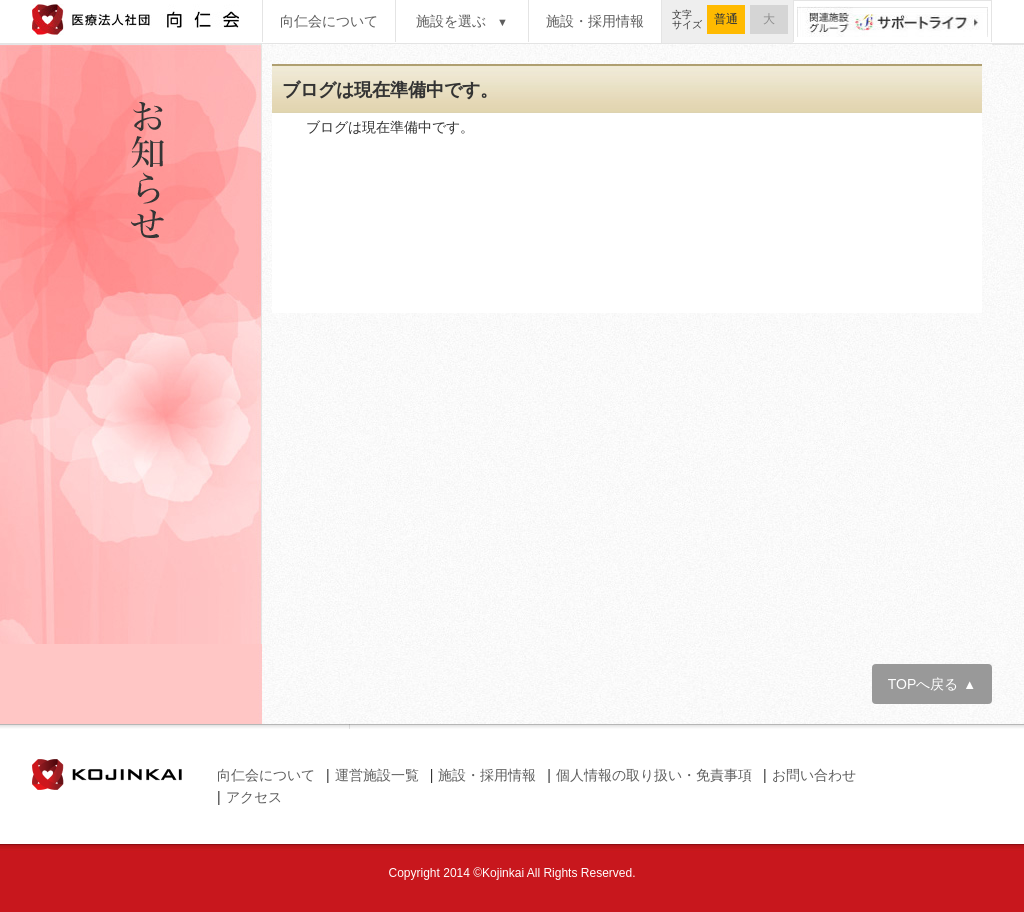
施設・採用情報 (595, 21)
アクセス (254, 797)
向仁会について (329, 21)
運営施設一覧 (377, 775)
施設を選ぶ (462, 21)
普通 (726, 19)
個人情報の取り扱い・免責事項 (654, 775)
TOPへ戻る (932, 684)
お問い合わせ (814, 775)
